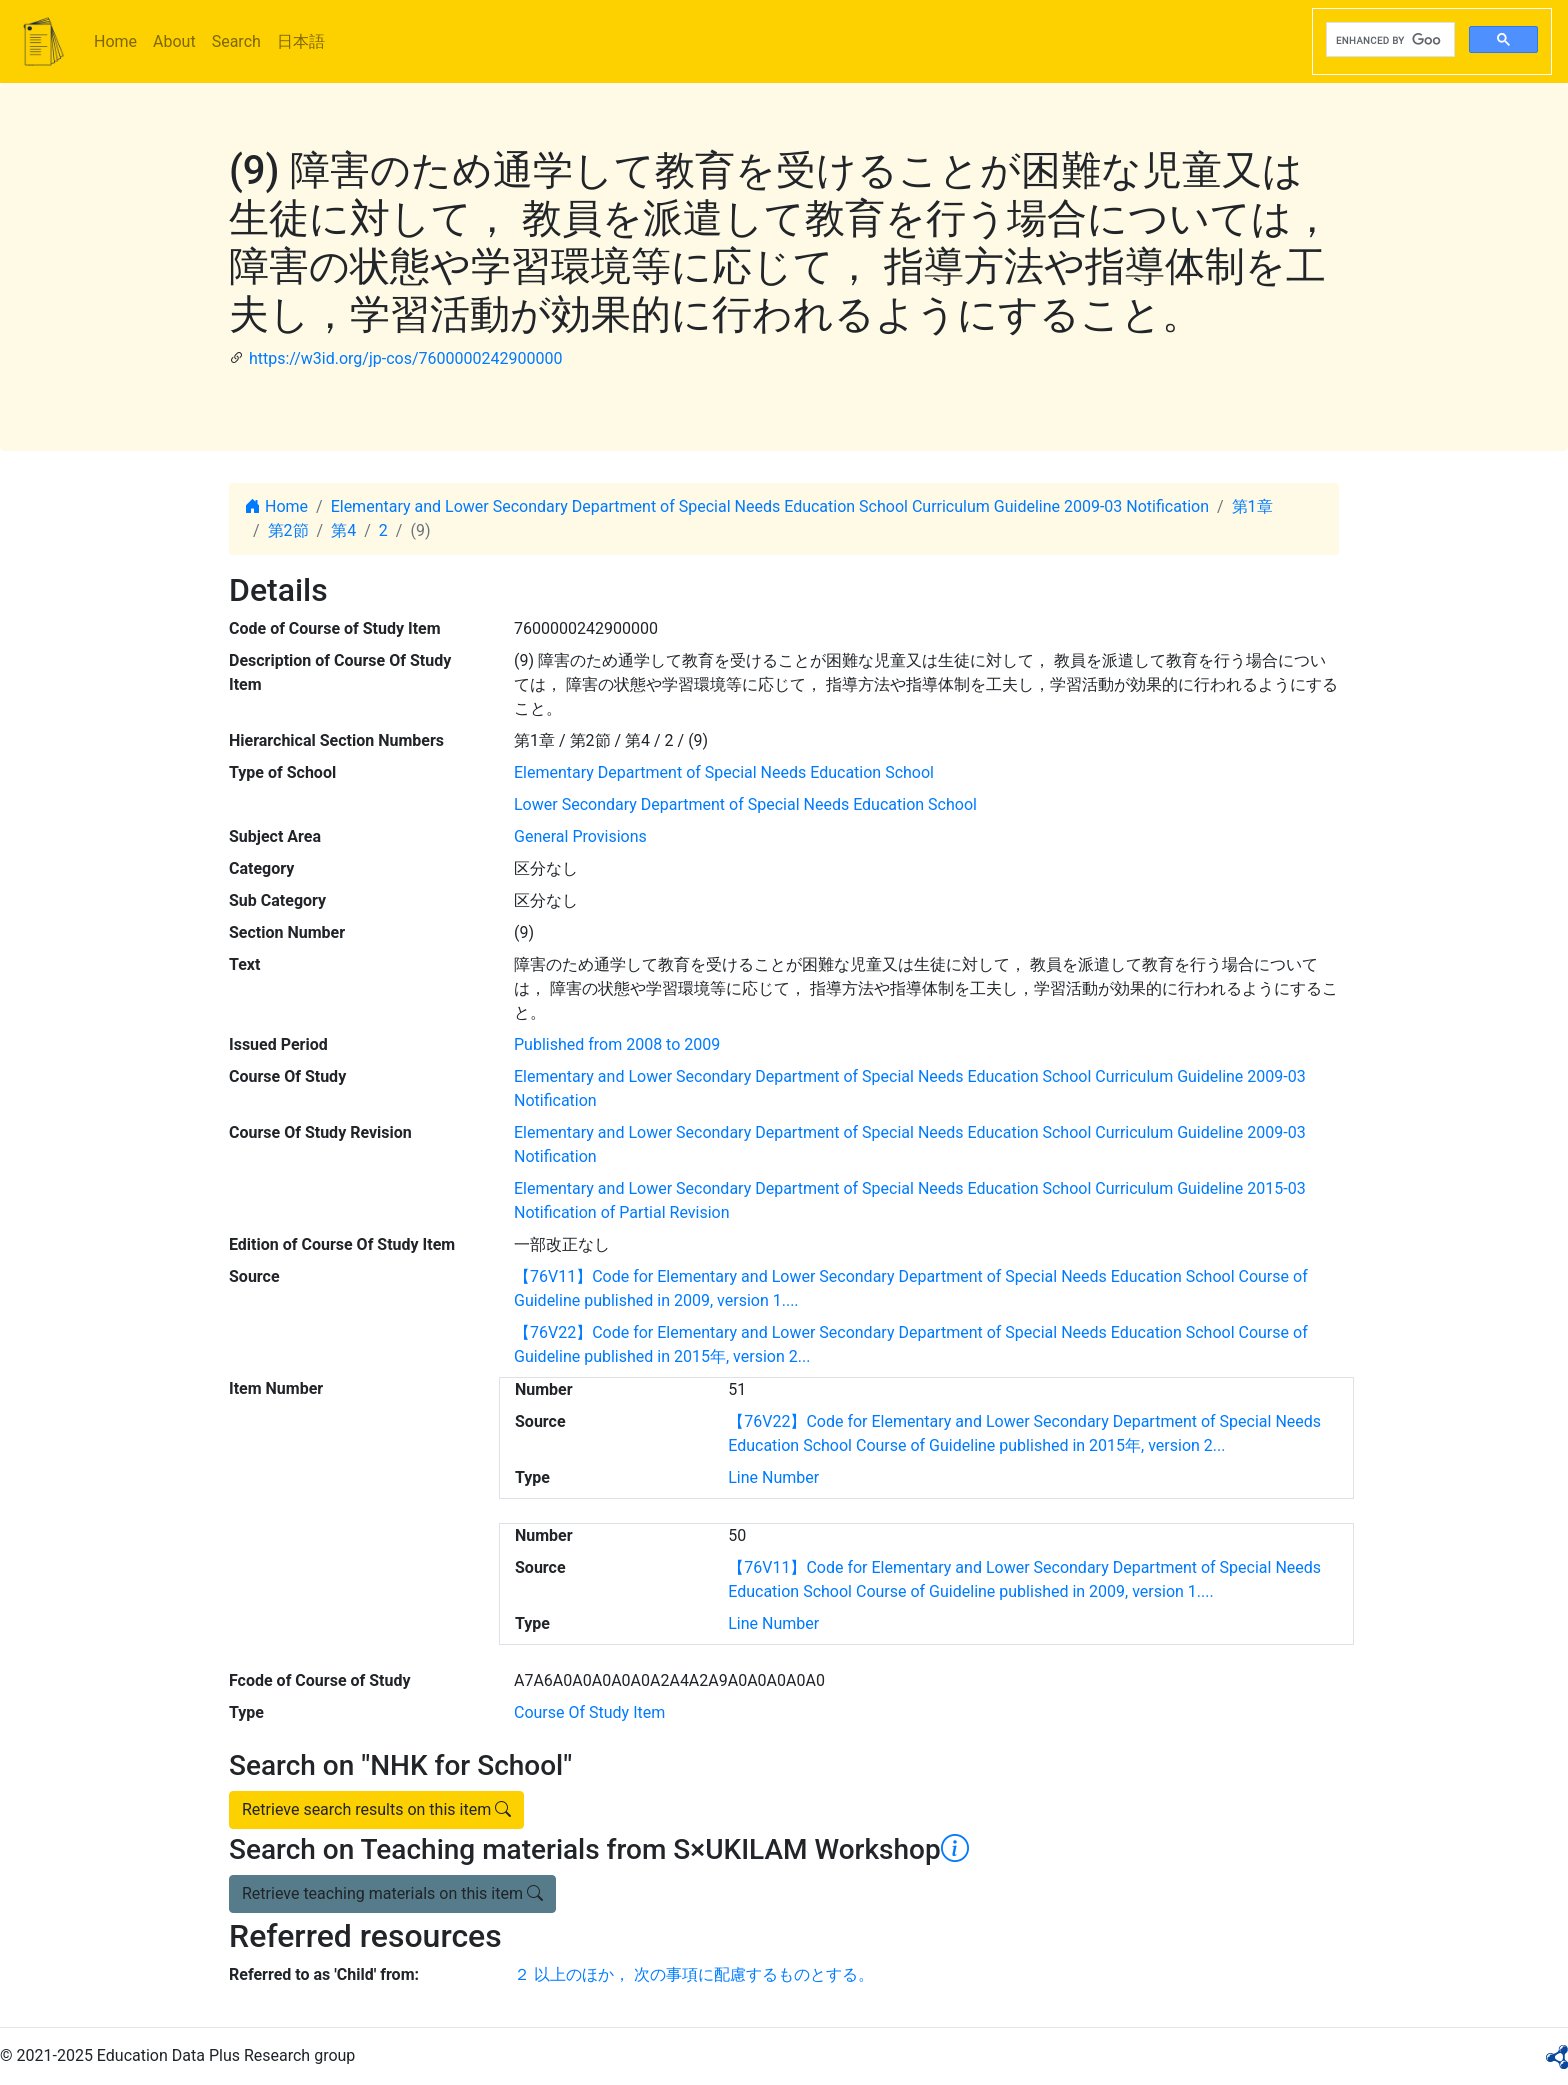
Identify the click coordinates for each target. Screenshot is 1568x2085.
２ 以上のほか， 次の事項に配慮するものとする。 (694, 1974)
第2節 (288, 530)
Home (115, 41)
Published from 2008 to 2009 (617, 1044)
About (174, 41)
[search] (1388, 40)
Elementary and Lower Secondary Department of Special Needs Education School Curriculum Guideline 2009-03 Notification (770, 506)
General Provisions (580, 836)
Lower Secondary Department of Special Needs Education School (745, 804)
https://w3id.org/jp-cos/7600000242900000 (405, 358)
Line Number (773, 1477)
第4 (343, 530)
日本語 (301, 41)
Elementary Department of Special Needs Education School (724, 772)
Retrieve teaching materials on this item (392, 1893)
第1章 (1252, 506)
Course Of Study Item (589, 1712)
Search (236, 41)
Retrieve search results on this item (376, 1809)
